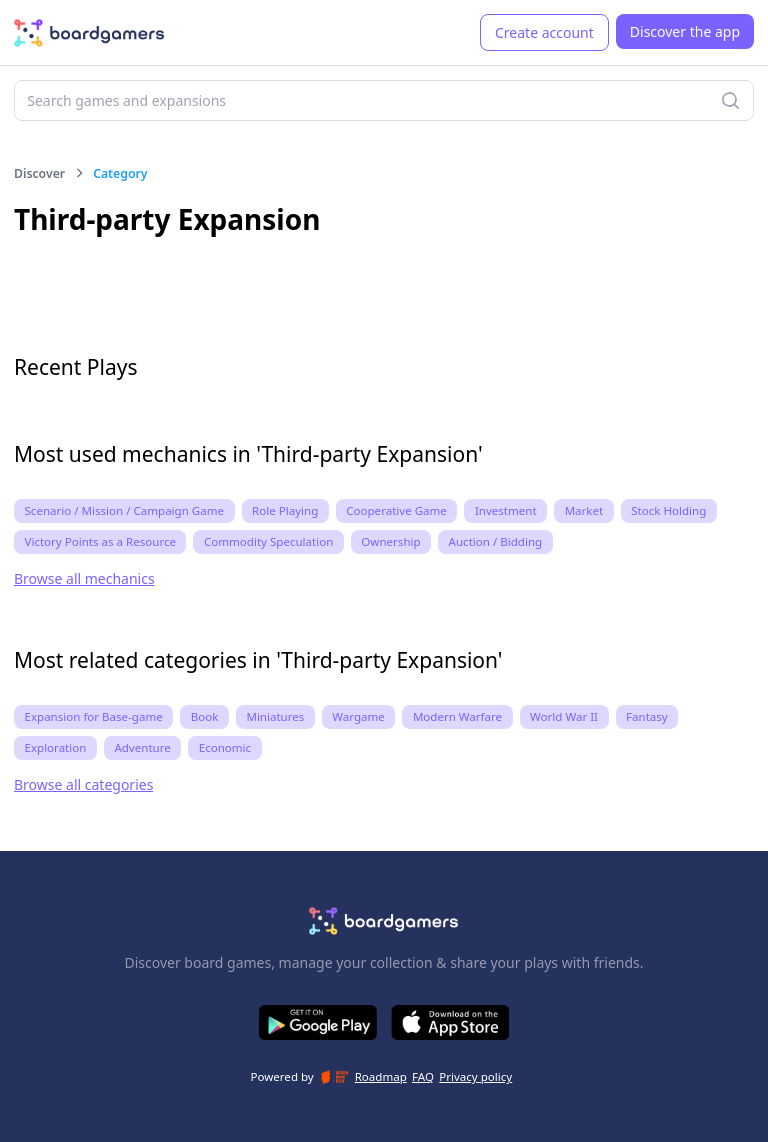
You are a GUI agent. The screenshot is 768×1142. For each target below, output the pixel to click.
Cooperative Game (396, 510)
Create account (544, 32)
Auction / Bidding (496, 541)
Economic (225, 747)
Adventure (142, 747)
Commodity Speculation (268, 541)
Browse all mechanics (84, 578)
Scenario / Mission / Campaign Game (125, 510)
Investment (506, 510)
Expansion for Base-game (94, 716)
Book (205, 716)
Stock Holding (668, 510)
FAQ (423, 1076)
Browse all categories (83, 784)
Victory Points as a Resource (100, 541)
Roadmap (381, 1076)
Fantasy (647, 716)
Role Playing (285, 510)
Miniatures (275, 716)
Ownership (390, 541)
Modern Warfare (457, 716)
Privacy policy (475, 1076)
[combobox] (384, 100)
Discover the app (685, 31)
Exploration (56, 747)
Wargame (358, 716)
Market (584, 510)
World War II (564, 716)
